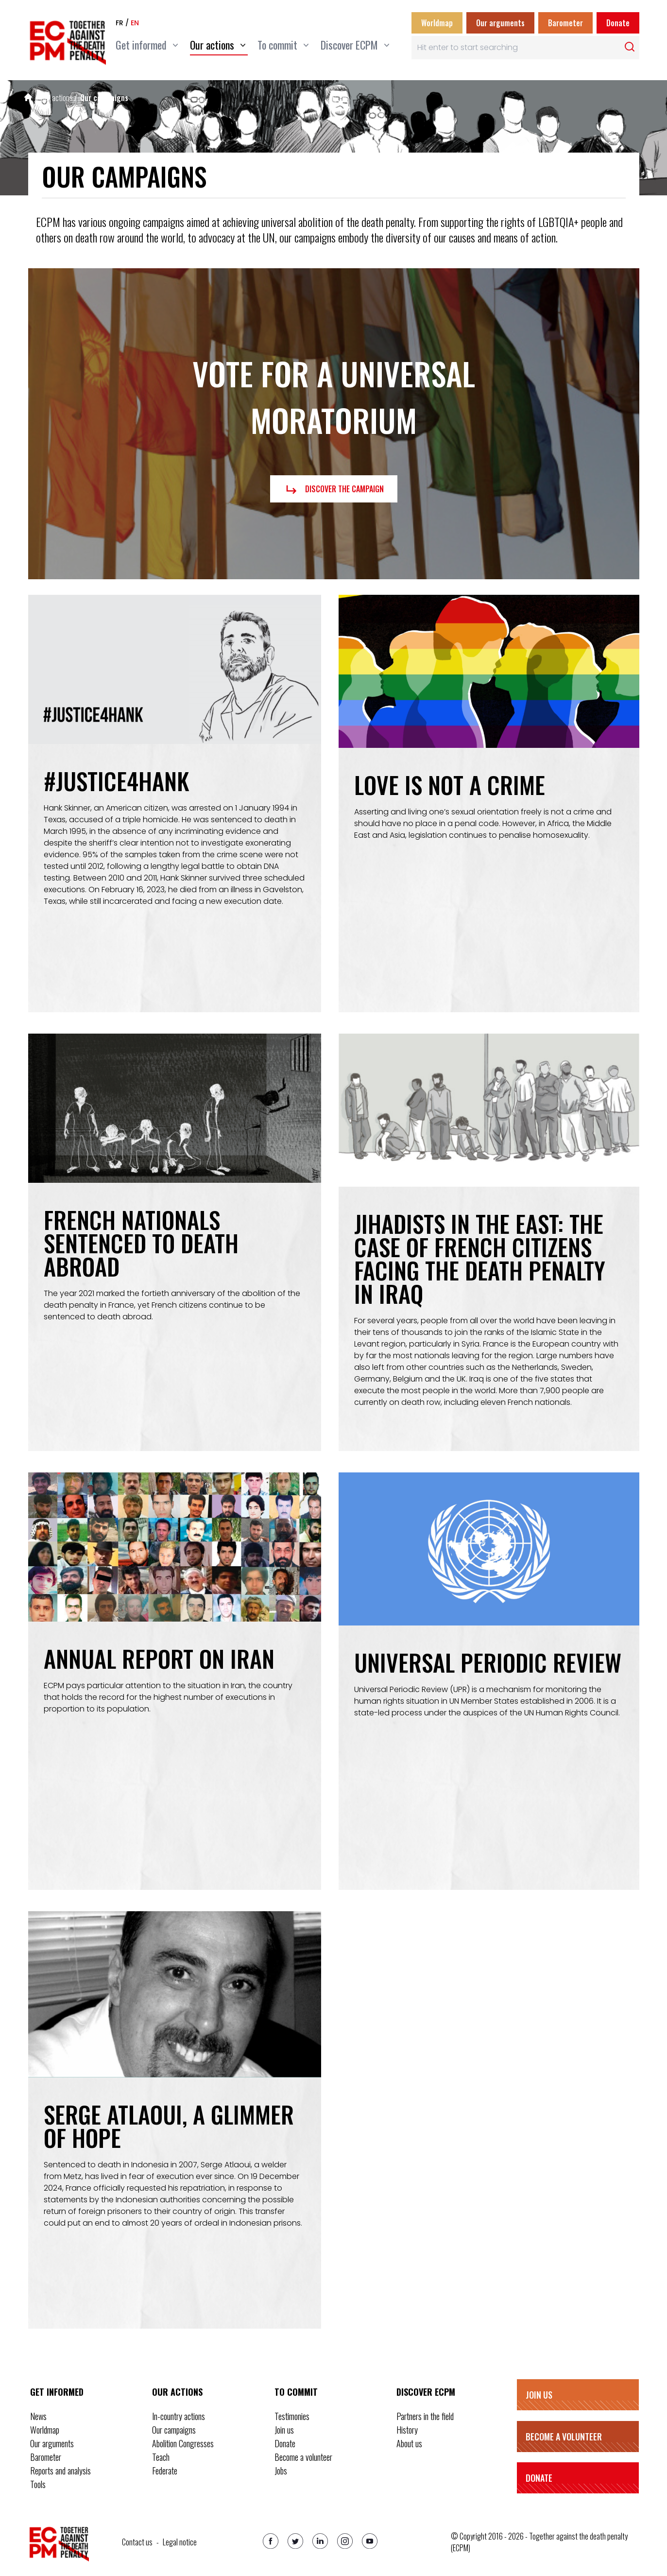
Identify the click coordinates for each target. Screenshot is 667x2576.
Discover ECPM (425, 2392)
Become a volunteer (303, 2457)
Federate (164, 2470)
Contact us (137, 2542)
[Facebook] (270, 2541)
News (38, 2416)
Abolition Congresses (183, 2443)
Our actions (57, 98)
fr (119, 23)
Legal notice (180, 2542)
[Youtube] (369, 2541)
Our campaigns (104, 98)
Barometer (565, 23)
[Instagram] (345, 2541)
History (407, 2429)
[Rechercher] (629, 46)
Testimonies (291, 2416)
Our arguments (500, 23)
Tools (38, 2484)
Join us (284, 2429)
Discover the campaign (334, 490)
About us (409, 2443)
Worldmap (437, 23)
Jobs (280, 2470)
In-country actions (178, 2416)
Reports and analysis (60, 2470)
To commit (296, 2392)
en (135, 23)
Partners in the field (425, 2416)
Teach (161, 2457)
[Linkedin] (320, 2541)
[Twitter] (295, 2541)
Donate (618, 23)
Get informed (57, 2392)
